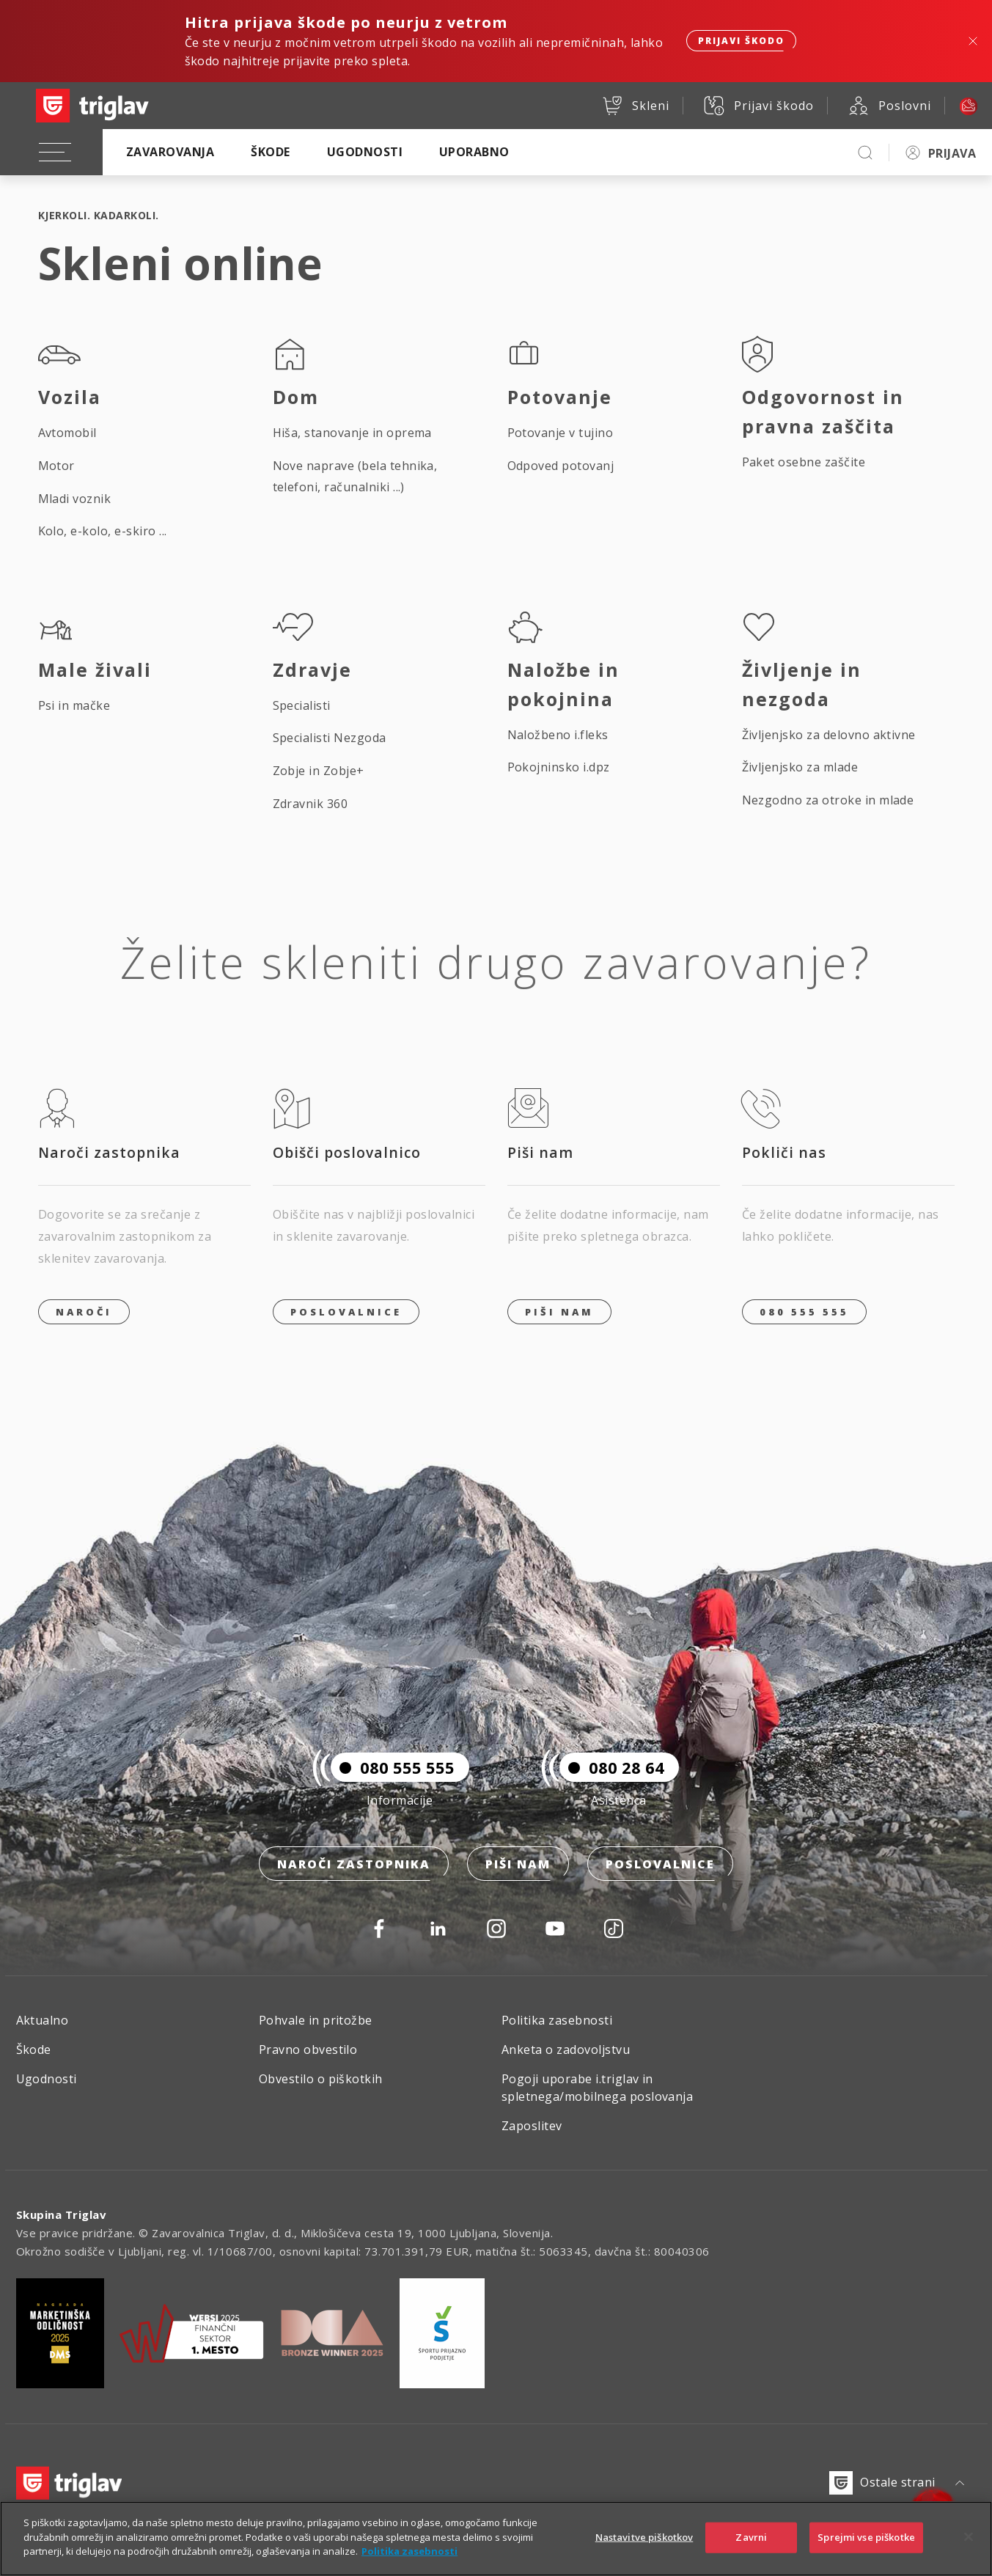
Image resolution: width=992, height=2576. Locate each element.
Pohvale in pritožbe (315, 2020)
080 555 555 (804, 1311)
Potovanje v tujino (560, 433)
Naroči (84, 1311)
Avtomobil (67, 433)
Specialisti (302, 705)
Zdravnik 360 (310, 804)
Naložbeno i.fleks (558, 735)
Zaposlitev (531, 2126)
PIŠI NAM (559, 1311)
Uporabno (474, 152)
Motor (56, 466)
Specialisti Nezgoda (329, 738)
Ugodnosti (365, 152)
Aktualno (42, 2020)
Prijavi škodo (741, 40)
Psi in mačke (74, 705)
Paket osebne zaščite (804, 462)
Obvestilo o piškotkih (321, 2079)
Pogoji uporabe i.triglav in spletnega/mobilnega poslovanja (597, 2088)
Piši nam (518, 1864)
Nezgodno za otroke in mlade (828, 800)
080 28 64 (611, 1767)
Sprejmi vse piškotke (866, 2556)
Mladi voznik (74, 499)
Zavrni (751, 2556)
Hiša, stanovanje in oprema (352, 433)
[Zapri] (968, 2556)
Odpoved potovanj (560, 466)
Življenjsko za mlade (800, 767)
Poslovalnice (346, 1311)
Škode (270, 152)
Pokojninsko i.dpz (558, 767)
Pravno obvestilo (308, 2049)
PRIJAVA (952, 153)
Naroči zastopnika (353, 1864)
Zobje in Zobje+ (318, 771)
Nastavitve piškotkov (644, 2556)
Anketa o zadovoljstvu (565, 2049)
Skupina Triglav (61, 2214)
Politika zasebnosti (556, 2020)
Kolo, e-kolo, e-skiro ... (102, 531)
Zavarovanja (170, 152)
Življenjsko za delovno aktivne (829, 735)
